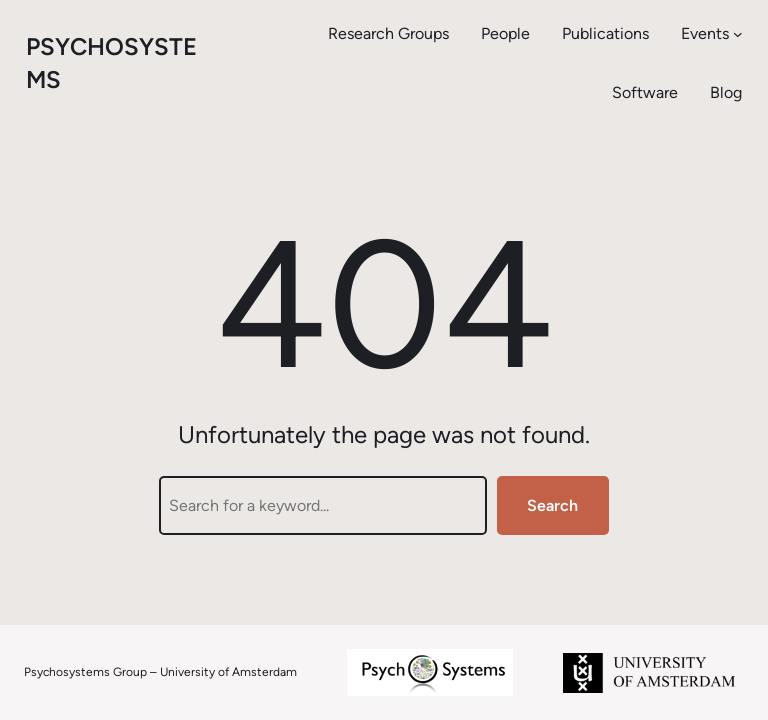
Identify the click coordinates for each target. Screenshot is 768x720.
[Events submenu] (738, 34)
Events (705, 33)
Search (552, 505)
